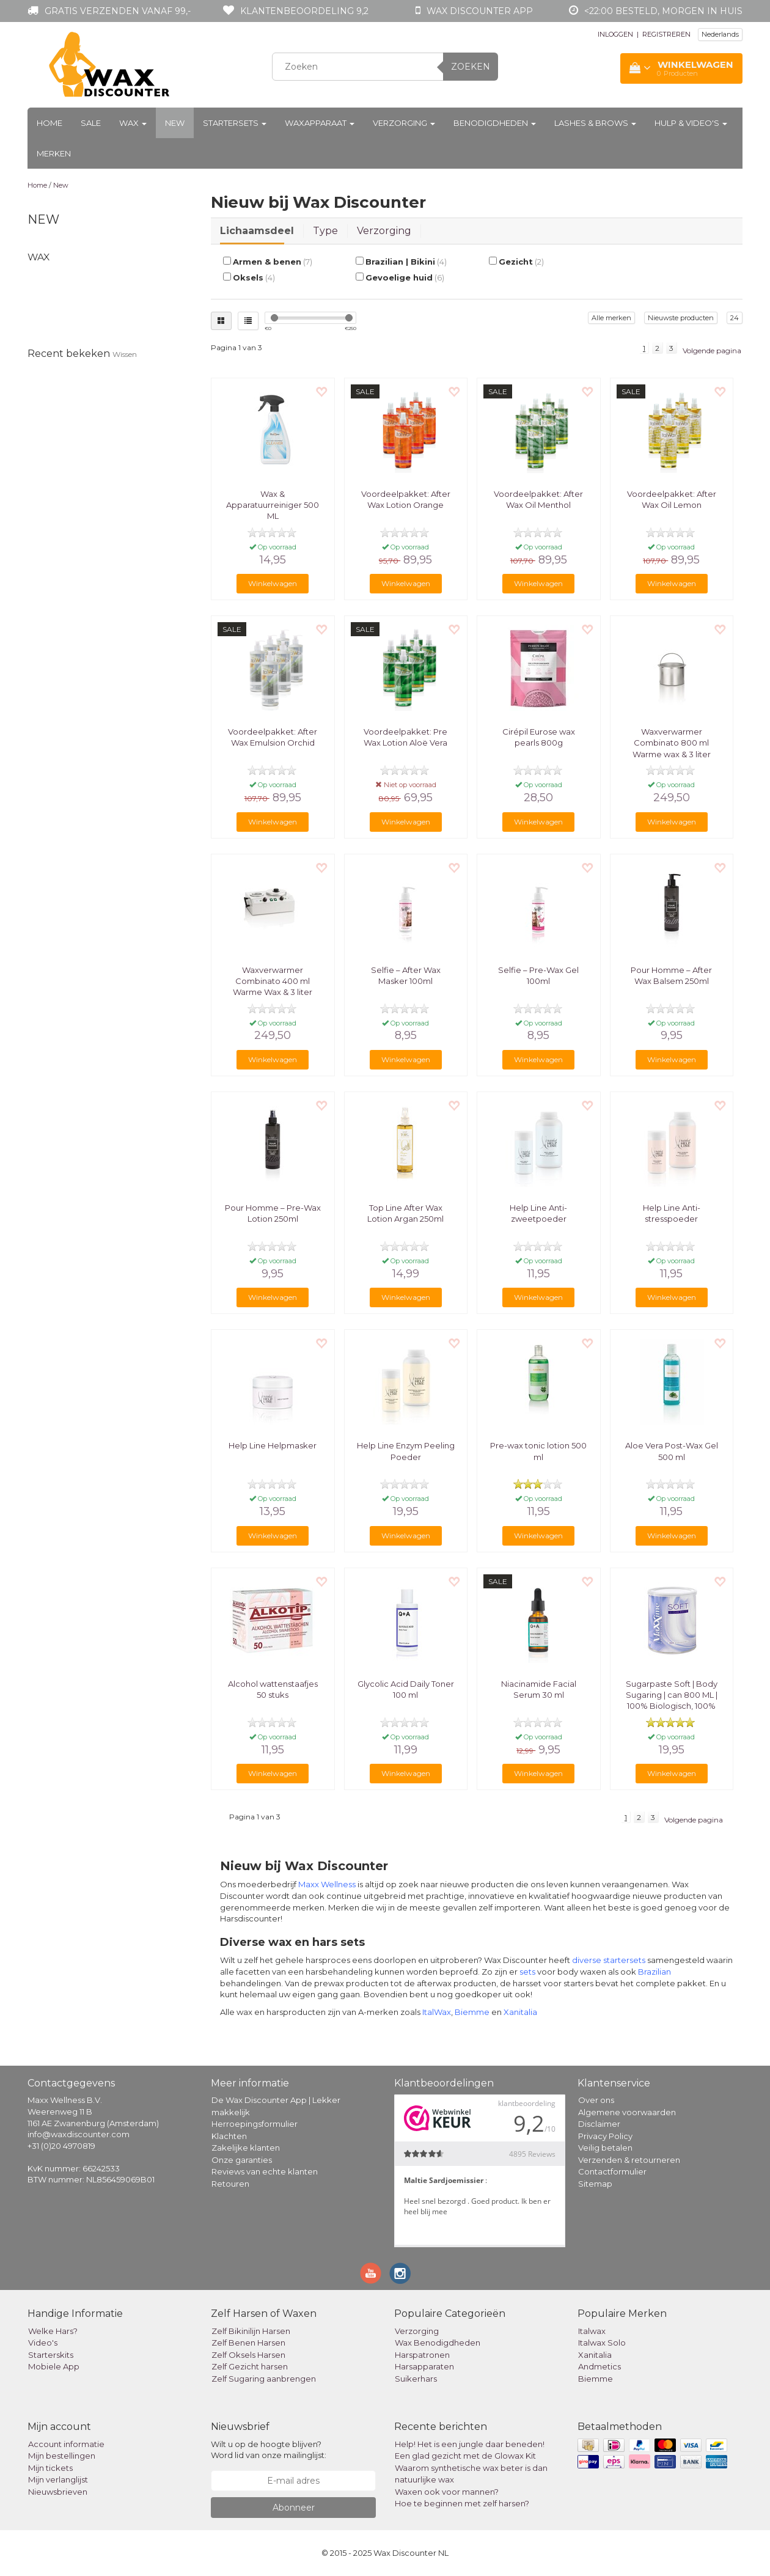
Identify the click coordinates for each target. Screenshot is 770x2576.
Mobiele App (53, 2366)
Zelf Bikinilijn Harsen (250, 2331)
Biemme (472, 2012)
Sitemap (595, 2184)
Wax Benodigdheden (437, 2342)
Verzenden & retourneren (629, 2160)
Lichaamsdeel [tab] (257, 231)
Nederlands (720, 34)
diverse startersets (608, 1960)
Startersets (234, 123)
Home (49, 123)
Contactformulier (612, 2171)
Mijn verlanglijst (58, 2479)
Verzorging (404, 123)
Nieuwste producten (681, 318)
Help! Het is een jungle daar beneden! (469, 2444)
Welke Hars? (53, 2331)
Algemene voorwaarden (627, 2112)
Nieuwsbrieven (57, 2492)
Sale (91, 123)
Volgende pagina (712, 350)
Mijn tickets (50, 2468)
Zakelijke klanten (245, 2147)
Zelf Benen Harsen (248, 2342)
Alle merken (611, 318)
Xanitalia (520, 2012)
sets (527, 1971)
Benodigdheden (494, 123)
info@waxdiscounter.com (79, 2134)
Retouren (230, 2184)
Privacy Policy (605, 2136)
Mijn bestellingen (61, 2455)
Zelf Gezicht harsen (249, 2366)
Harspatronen (422, 2355)
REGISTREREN (666, 34)
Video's (42, 2342)
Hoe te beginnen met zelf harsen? (462, 2503)
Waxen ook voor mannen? (447, 2492)
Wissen (124, 354)
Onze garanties (241, 2160)
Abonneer (294, 2507)
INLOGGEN (615, 34)
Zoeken (470, 66)
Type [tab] (325, 231)
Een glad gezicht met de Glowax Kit (465, 2455)
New (175, 123)
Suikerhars (416, 2378)
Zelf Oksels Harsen (248, 2355)
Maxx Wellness (327, 1884)
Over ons (596, 2100)
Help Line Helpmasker (273, 1445)
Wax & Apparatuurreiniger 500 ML (272, 505)
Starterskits (50, 2355)
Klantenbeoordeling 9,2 (304, 11)
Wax (133, 123)
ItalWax (436, 2012)
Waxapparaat (319, 123)
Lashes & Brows (595, 123)
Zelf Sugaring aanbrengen (263, 2378)
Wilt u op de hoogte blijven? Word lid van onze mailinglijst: (268, 2449)
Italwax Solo (602, 2342)
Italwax (592, 2331)
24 (734, 318)
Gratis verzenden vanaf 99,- (118, 11)
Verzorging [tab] (384, 231)
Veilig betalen (605, 2147)
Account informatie (66, 2444)
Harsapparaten (424, 2366)
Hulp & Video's (690, 123)
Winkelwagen (272, 583)
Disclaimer (599, 2124)
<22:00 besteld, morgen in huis (663, 11)
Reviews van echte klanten (264, 2171)
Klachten (229, 2136)
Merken (54, 153)
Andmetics (599, 2366)
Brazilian (654, 1971)
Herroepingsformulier (254, 2124)
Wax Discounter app (480, 11)
